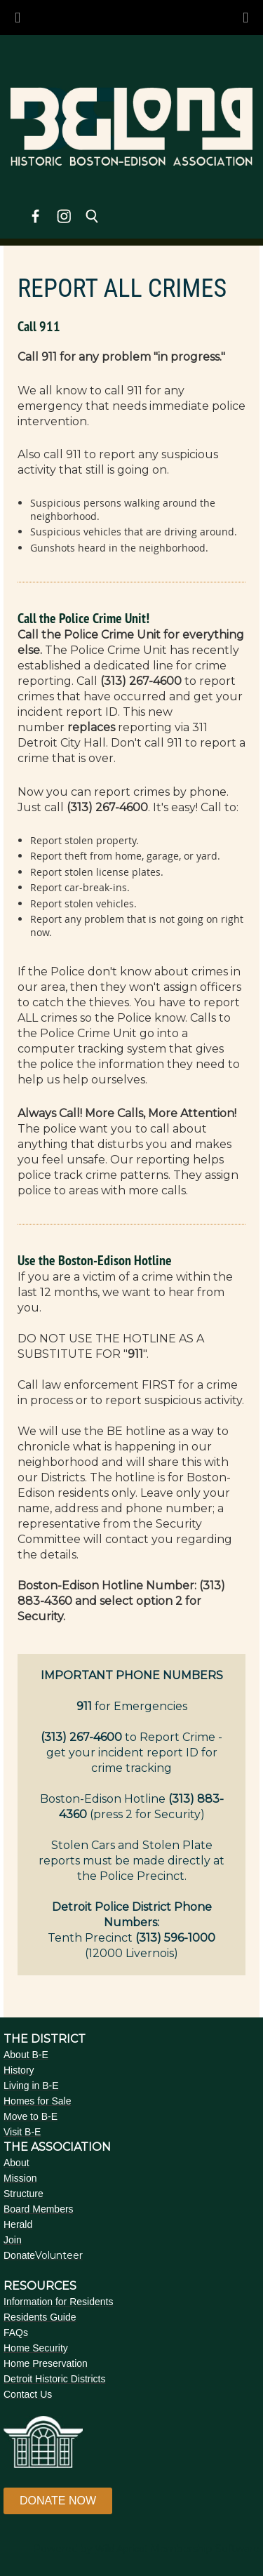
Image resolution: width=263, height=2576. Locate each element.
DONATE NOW (58, 2501)
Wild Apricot (121, 2548)
